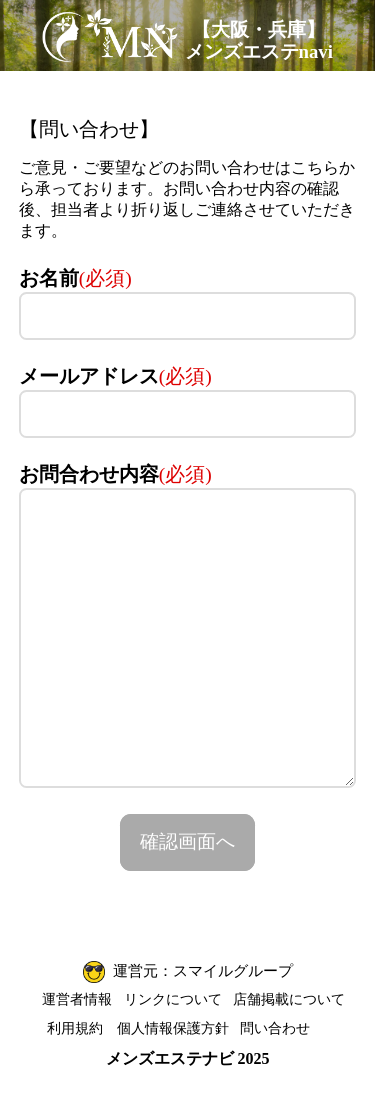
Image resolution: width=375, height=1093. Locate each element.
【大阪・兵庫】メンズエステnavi (259, 41)
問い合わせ (275, 1028)
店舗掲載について (289, 999)
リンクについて (173, 999)
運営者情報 (77, 999)
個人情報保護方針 (173, 1028)
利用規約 (75, 1028)
